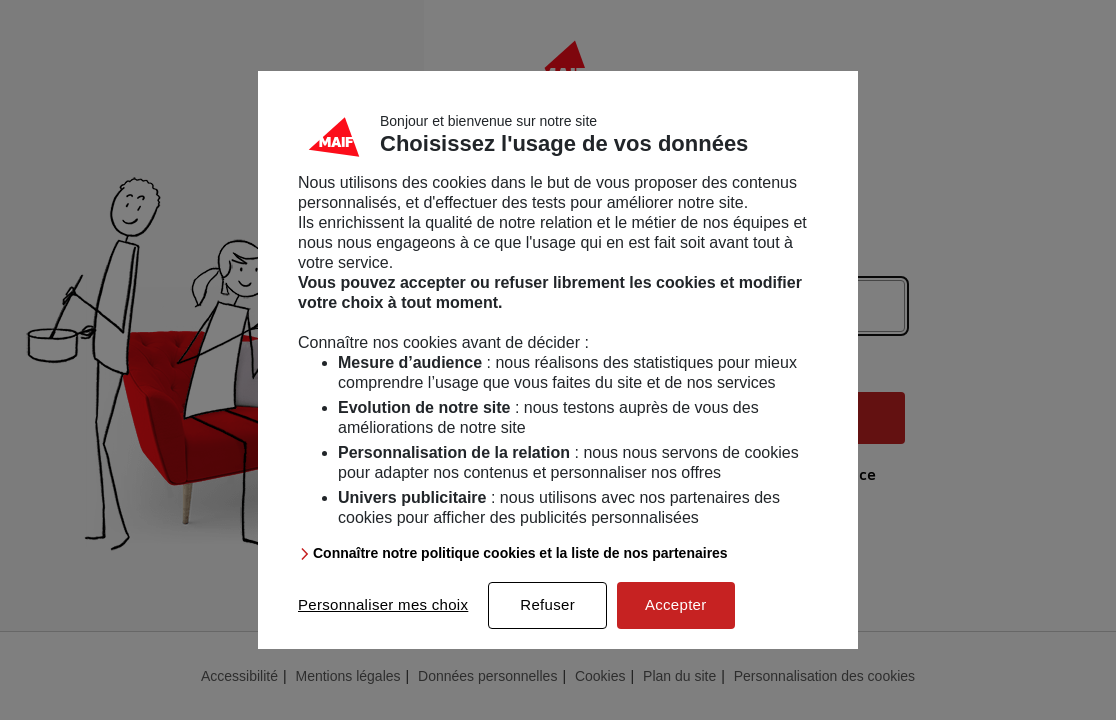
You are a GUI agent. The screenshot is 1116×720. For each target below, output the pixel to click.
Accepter (676, 608)
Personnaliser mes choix (383, 608)
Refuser (547, 608)
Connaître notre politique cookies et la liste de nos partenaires (520, 557)
